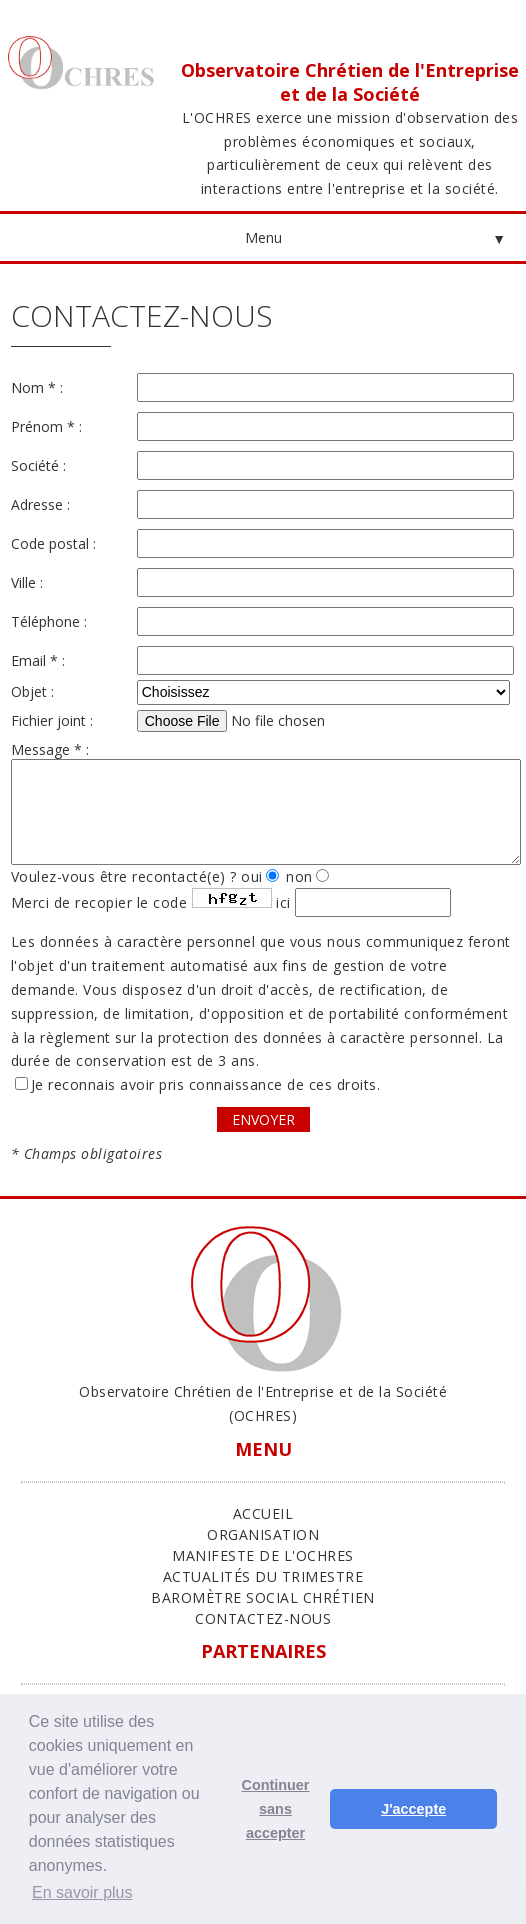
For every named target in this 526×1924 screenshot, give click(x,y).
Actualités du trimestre (263, 1576)
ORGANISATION (263, 1534)
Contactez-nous (263, 1618)
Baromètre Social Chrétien (263, 1597)
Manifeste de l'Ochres (263, 1555)
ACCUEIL (263, 1513)
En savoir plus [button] (82, 1892)
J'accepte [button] (413, 1809)
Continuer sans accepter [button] (276, 1809)
